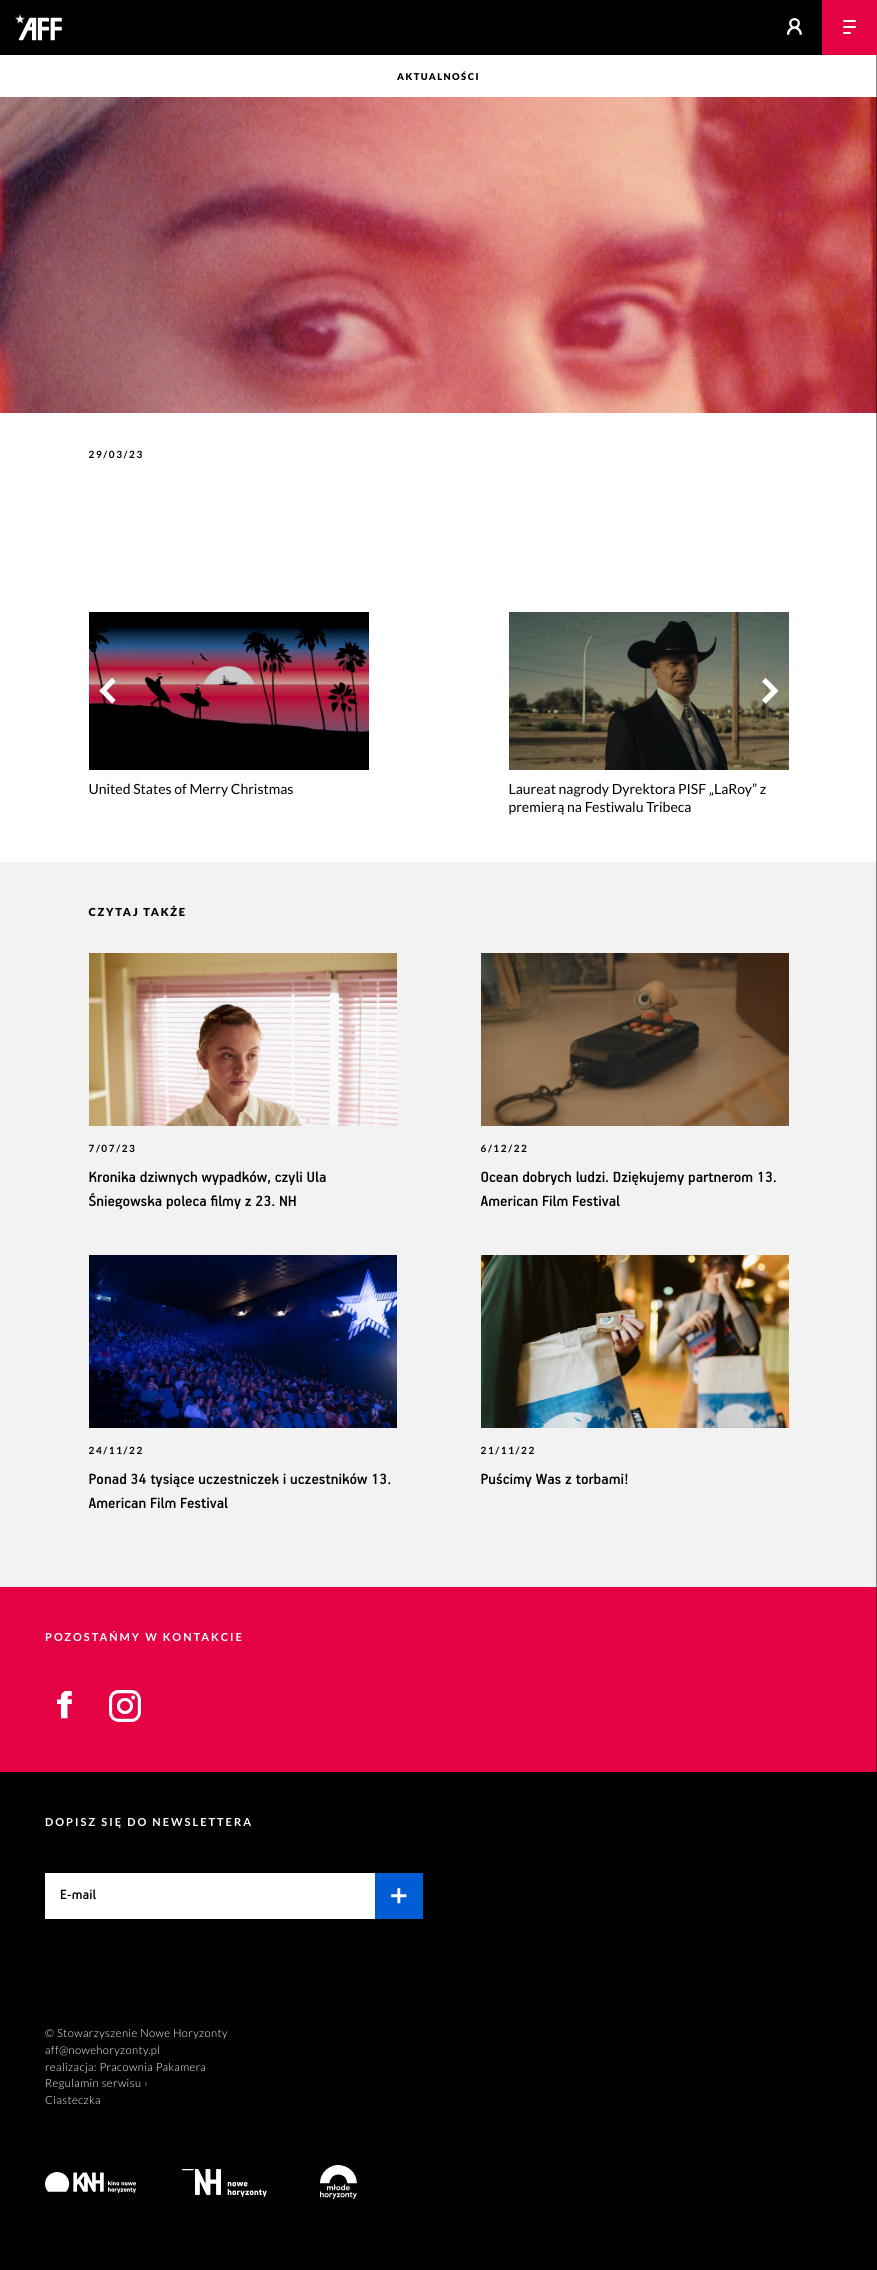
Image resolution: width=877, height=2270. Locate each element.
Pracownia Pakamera (152, 2067)
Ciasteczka (73, 2100)
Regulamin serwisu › (96, 2083)
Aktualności (438, 77)
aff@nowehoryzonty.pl (102, 2050)
